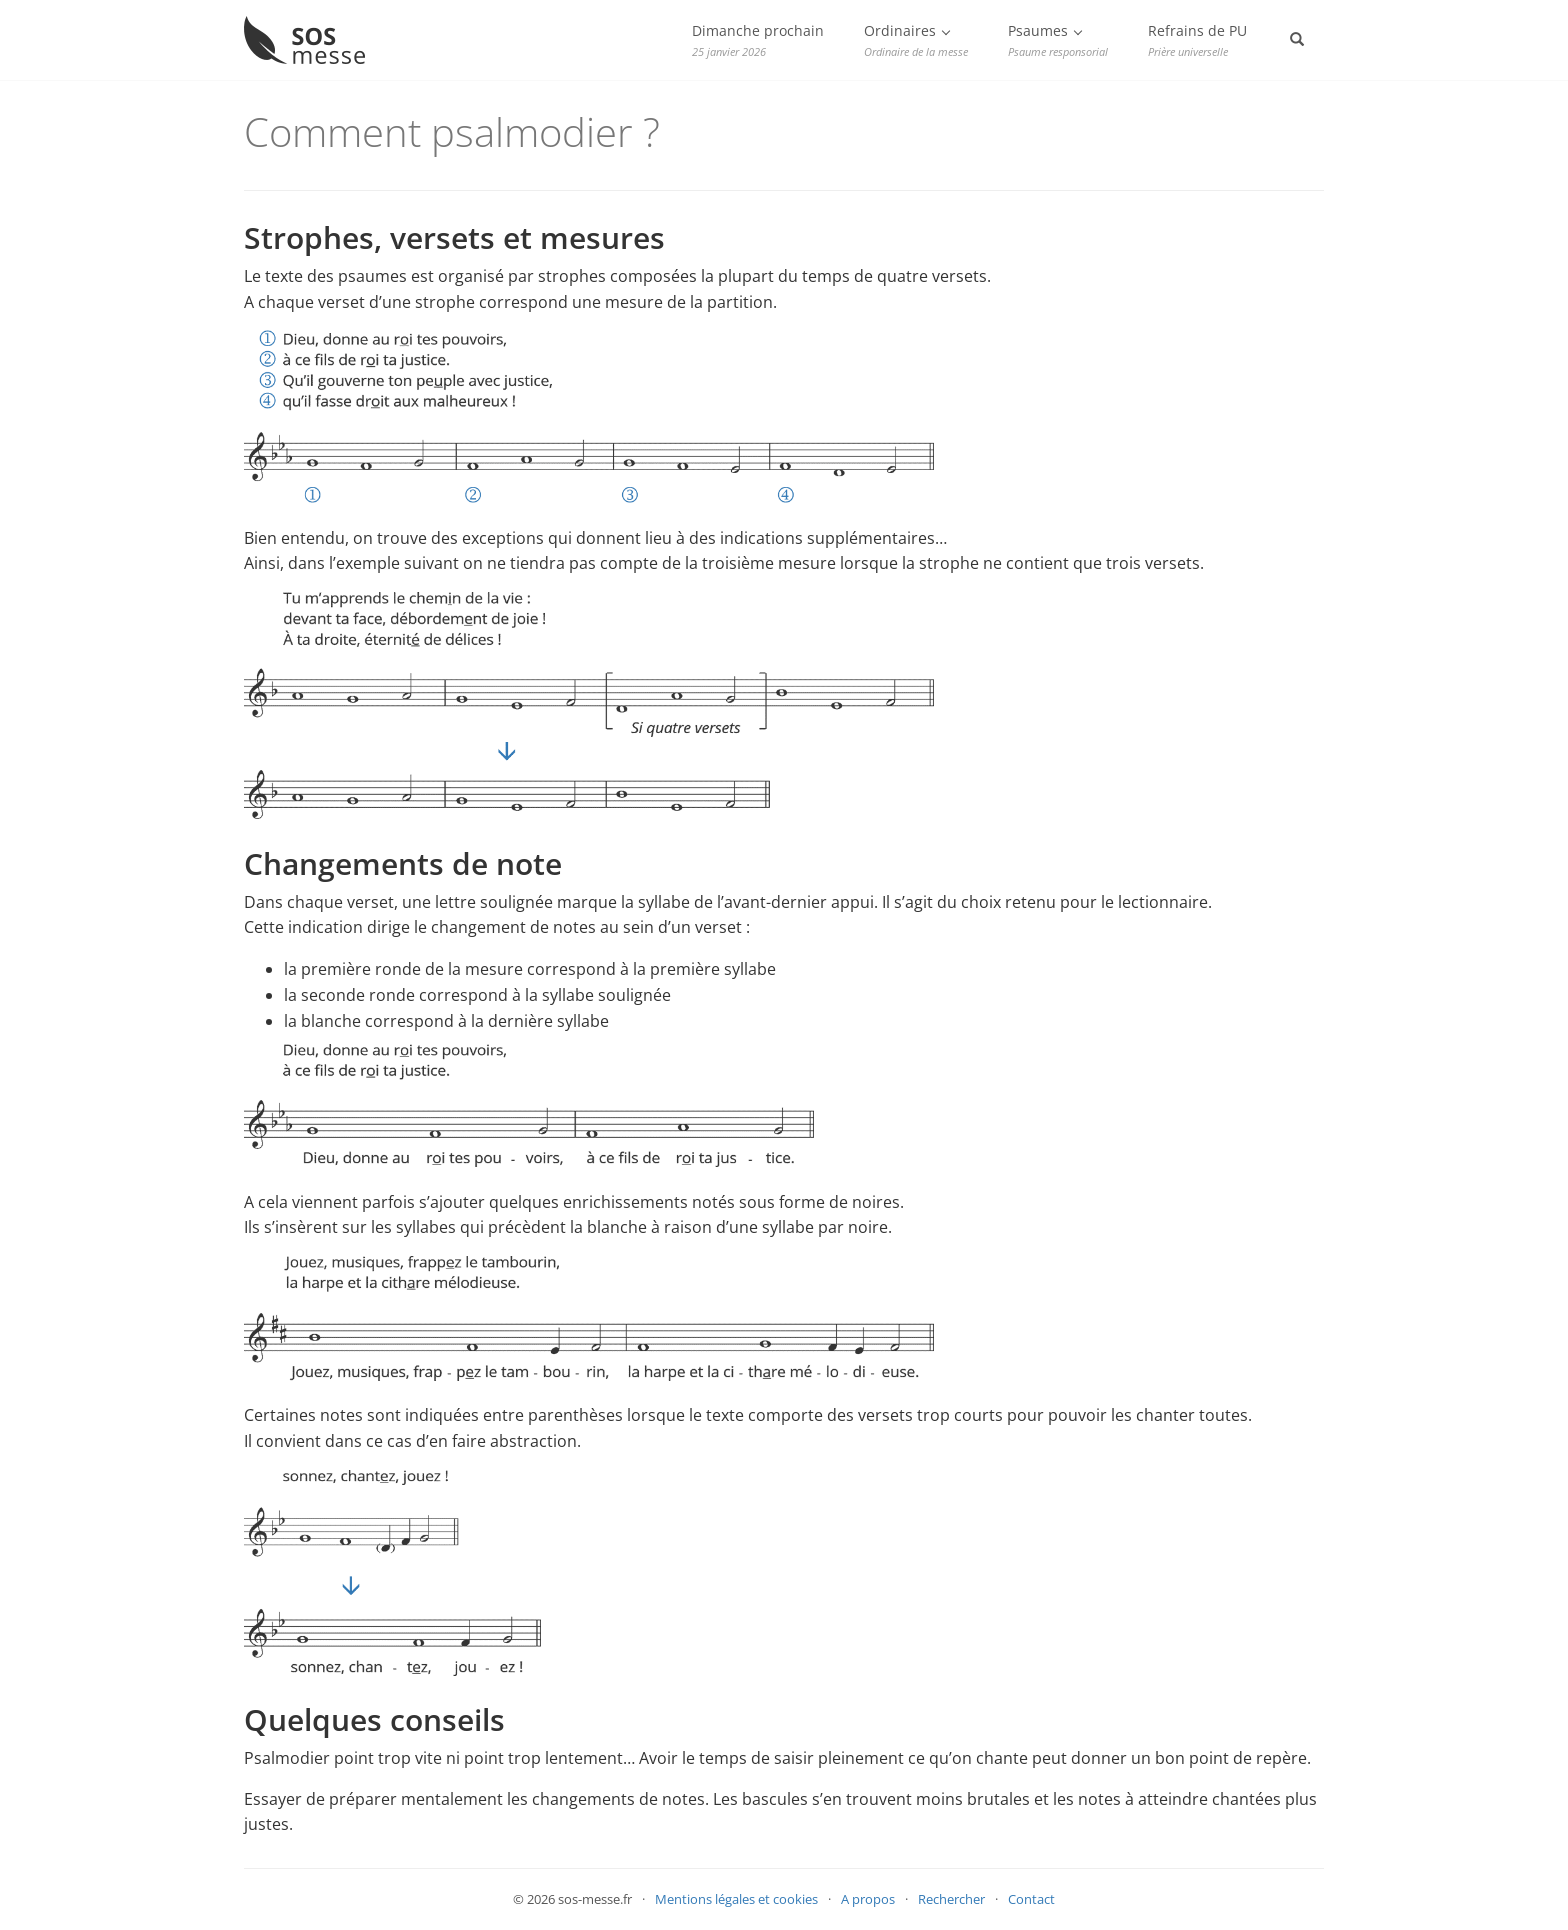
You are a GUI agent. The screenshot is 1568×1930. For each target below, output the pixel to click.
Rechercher (951, 1899)
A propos (868, 1899)
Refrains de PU (1197, 40)
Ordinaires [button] (916, 40)
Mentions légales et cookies (736, 1899)
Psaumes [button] (1058, 40)
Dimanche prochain (758, 40)
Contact (1031, 1899)
